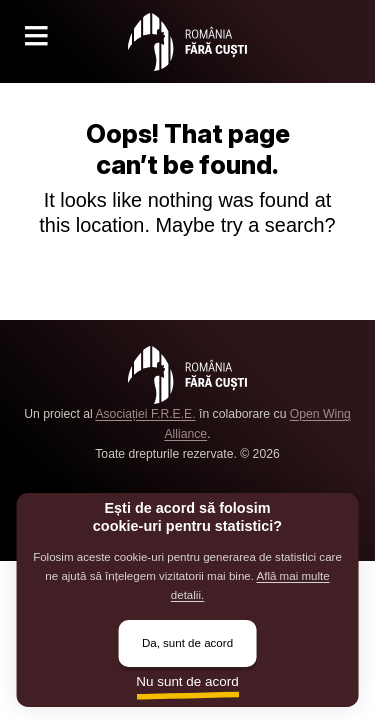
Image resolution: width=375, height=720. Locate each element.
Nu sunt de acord (187, 681)
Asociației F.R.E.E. (145, 414)
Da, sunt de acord (187, 643)
